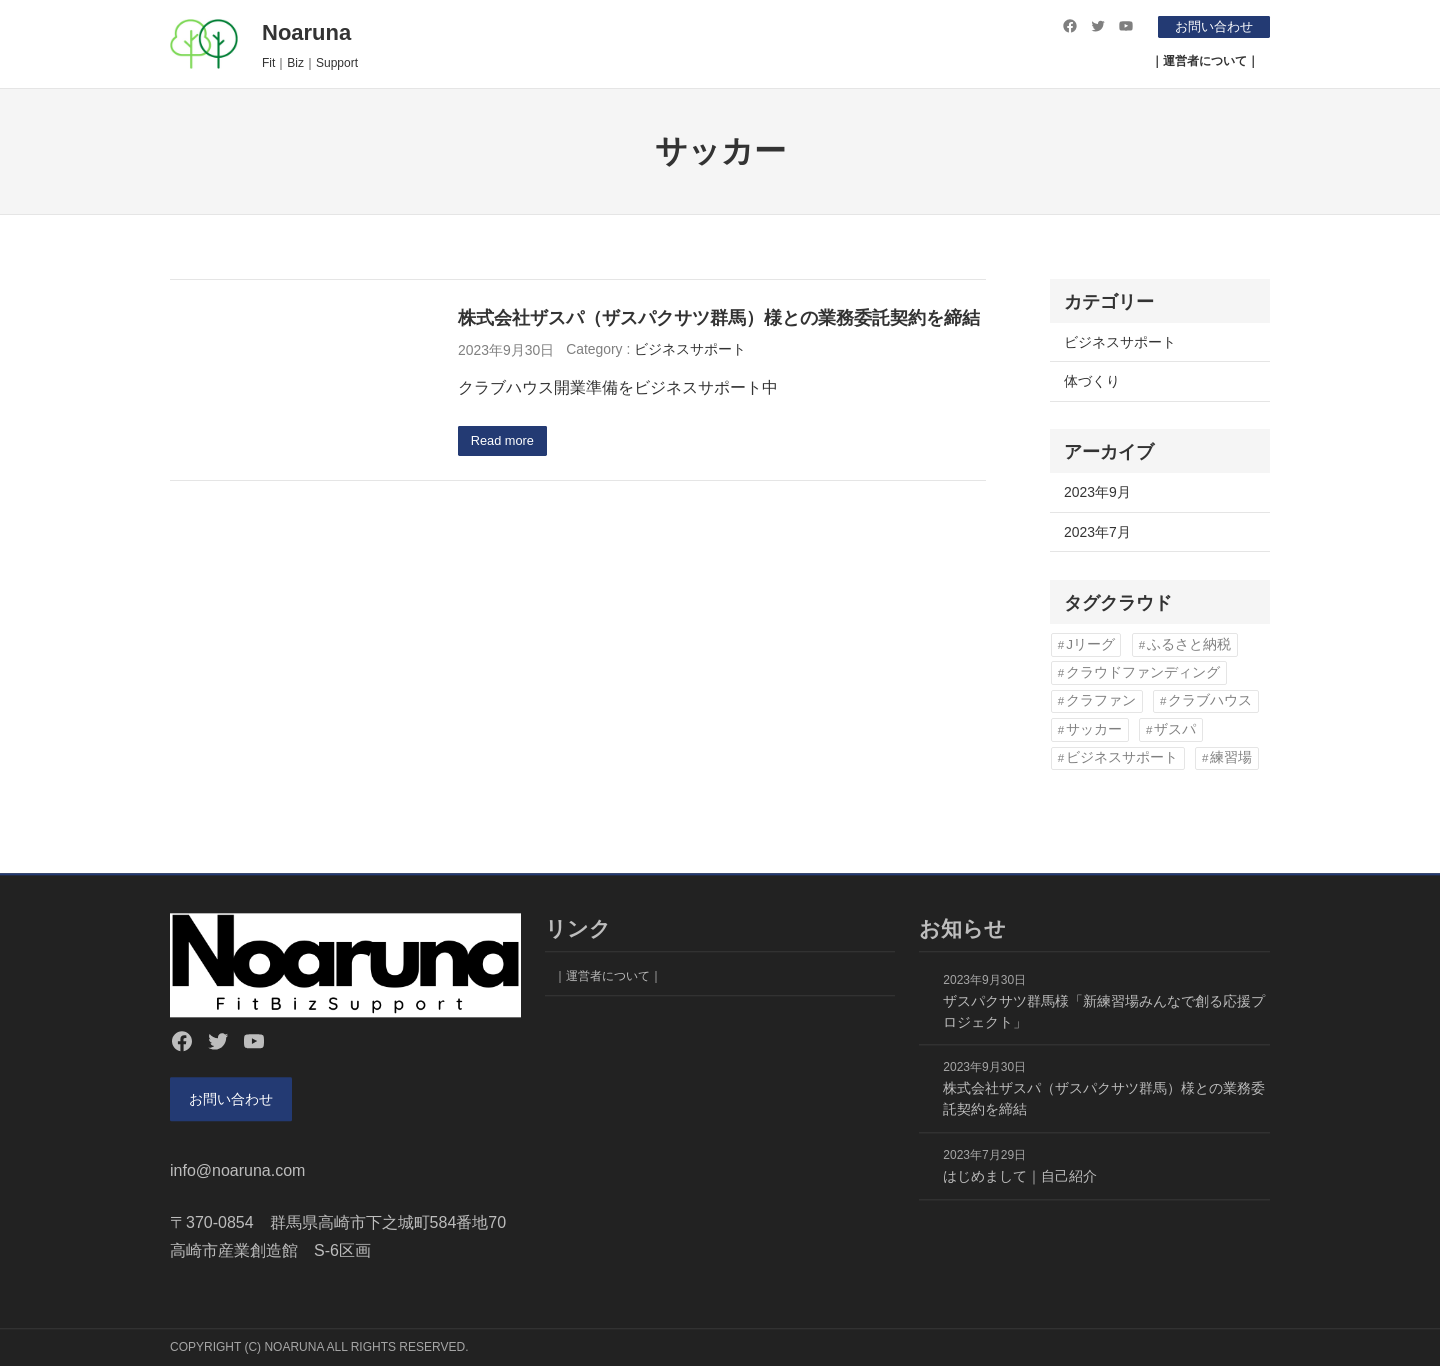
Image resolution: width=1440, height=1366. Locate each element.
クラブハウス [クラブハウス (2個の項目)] (1210, 700)
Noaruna (306, 32)
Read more (506, 442)
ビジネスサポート (690, 349)
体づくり (1092, 381)
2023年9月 (1097, 492)
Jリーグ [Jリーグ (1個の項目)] (1090, 644)
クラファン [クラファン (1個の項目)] (1101, 700)
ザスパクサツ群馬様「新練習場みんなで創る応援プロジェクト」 (1104, 1006)
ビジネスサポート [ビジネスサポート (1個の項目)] (1122, 757)
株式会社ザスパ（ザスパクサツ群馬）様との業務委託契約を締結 (719, 317)
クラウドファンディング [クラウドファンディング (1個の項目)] (1143, 672)
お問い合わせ (1209, 26)
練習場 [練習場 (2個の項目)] (1231, 757)
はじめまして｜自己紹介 (1020, 1171)
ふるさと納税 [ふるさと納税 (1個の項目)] (1189, 644)
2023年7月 (1097, 532)
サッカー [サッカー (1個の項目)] (1094, 729)
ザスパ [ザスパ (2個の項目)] (1175, 729)
